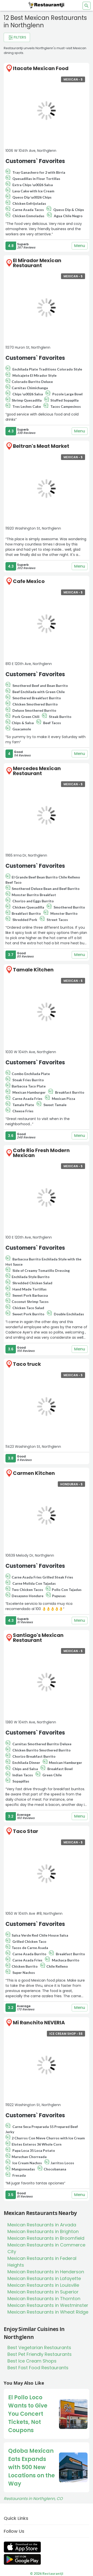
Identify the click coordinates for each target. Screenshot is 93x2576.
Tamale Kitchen (33, 969)
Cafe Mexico (29, 581)
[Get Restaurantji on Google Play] (22, 2559)
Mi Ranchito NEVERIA (39, 2022)
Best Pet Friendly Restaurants (39, 2354)
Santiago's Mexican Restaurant (38, 1638)
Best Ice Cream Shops (32, 2361)
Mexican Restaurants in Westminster (47, 2305)
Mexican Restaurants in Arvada (41, 2225)
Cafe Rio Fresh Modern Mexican (41, 1153)
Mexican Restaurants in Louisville (43, 2285)
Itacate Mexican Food (40, 68)
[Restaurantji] (46, 4)
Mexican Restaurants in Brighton (43, 2231)
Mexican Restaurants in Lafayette (44, 2278)
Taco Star (25, 1831)
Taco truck (27, 1364)
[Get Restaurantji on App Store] (22, 2547)
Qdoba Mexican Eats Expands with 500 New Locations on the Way (31, 2467)
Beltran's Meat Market (41, 446)
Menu (79, 245)
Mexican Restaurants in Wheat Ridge (47, 2312)
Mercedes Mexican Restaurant (37, 771)
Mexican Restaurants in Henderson (45, 2272)
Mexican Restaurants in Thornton (43, 2298)
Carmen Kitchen (34, 1473)
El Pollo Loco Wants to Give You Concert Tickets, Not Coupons (27, 2414)
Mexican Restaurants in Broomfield (45, 2238)
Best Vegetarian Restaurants (39, 2347)
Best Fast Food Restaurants (37, 2368)
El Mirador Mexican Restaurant (37, 263)
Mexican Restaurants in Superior (43, 2292)
